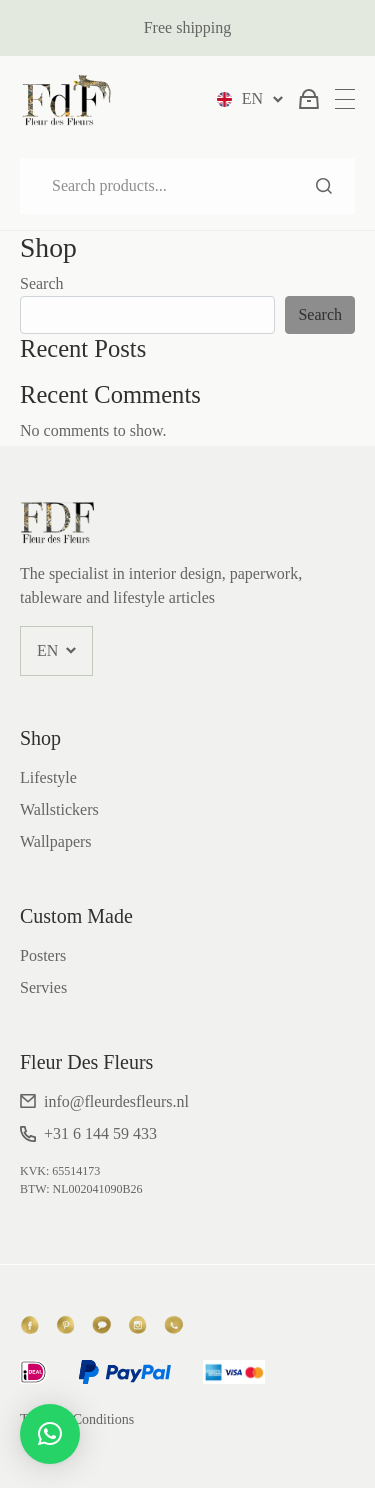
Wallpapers (56, 841)
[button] (50, 1434)
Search (324, 186)
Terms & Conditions (77, 1419)
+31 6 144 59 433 (100, 1133)
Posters (43, 955)
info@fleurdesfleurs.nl (116, 1101)
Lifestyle (48, 777)
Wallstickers (59, 809)
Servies (43, 987)
